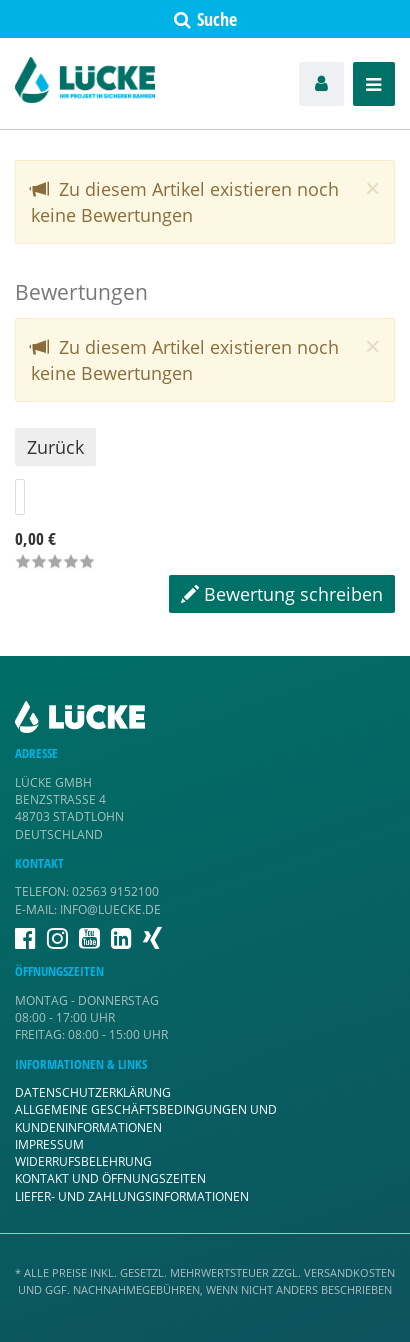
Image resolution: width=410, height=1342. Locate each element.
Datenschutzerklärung (93, 1092)
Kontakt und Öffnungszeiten (110, 1178)
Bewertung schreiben (282, 594)
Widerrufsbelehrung (83, 1161)
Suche (205, 19)
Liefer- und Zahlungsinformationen (132, 1196)
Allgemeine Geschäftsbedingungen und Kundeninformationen (146, 1118)
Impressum (49, 1144)
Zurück (55, 447)
